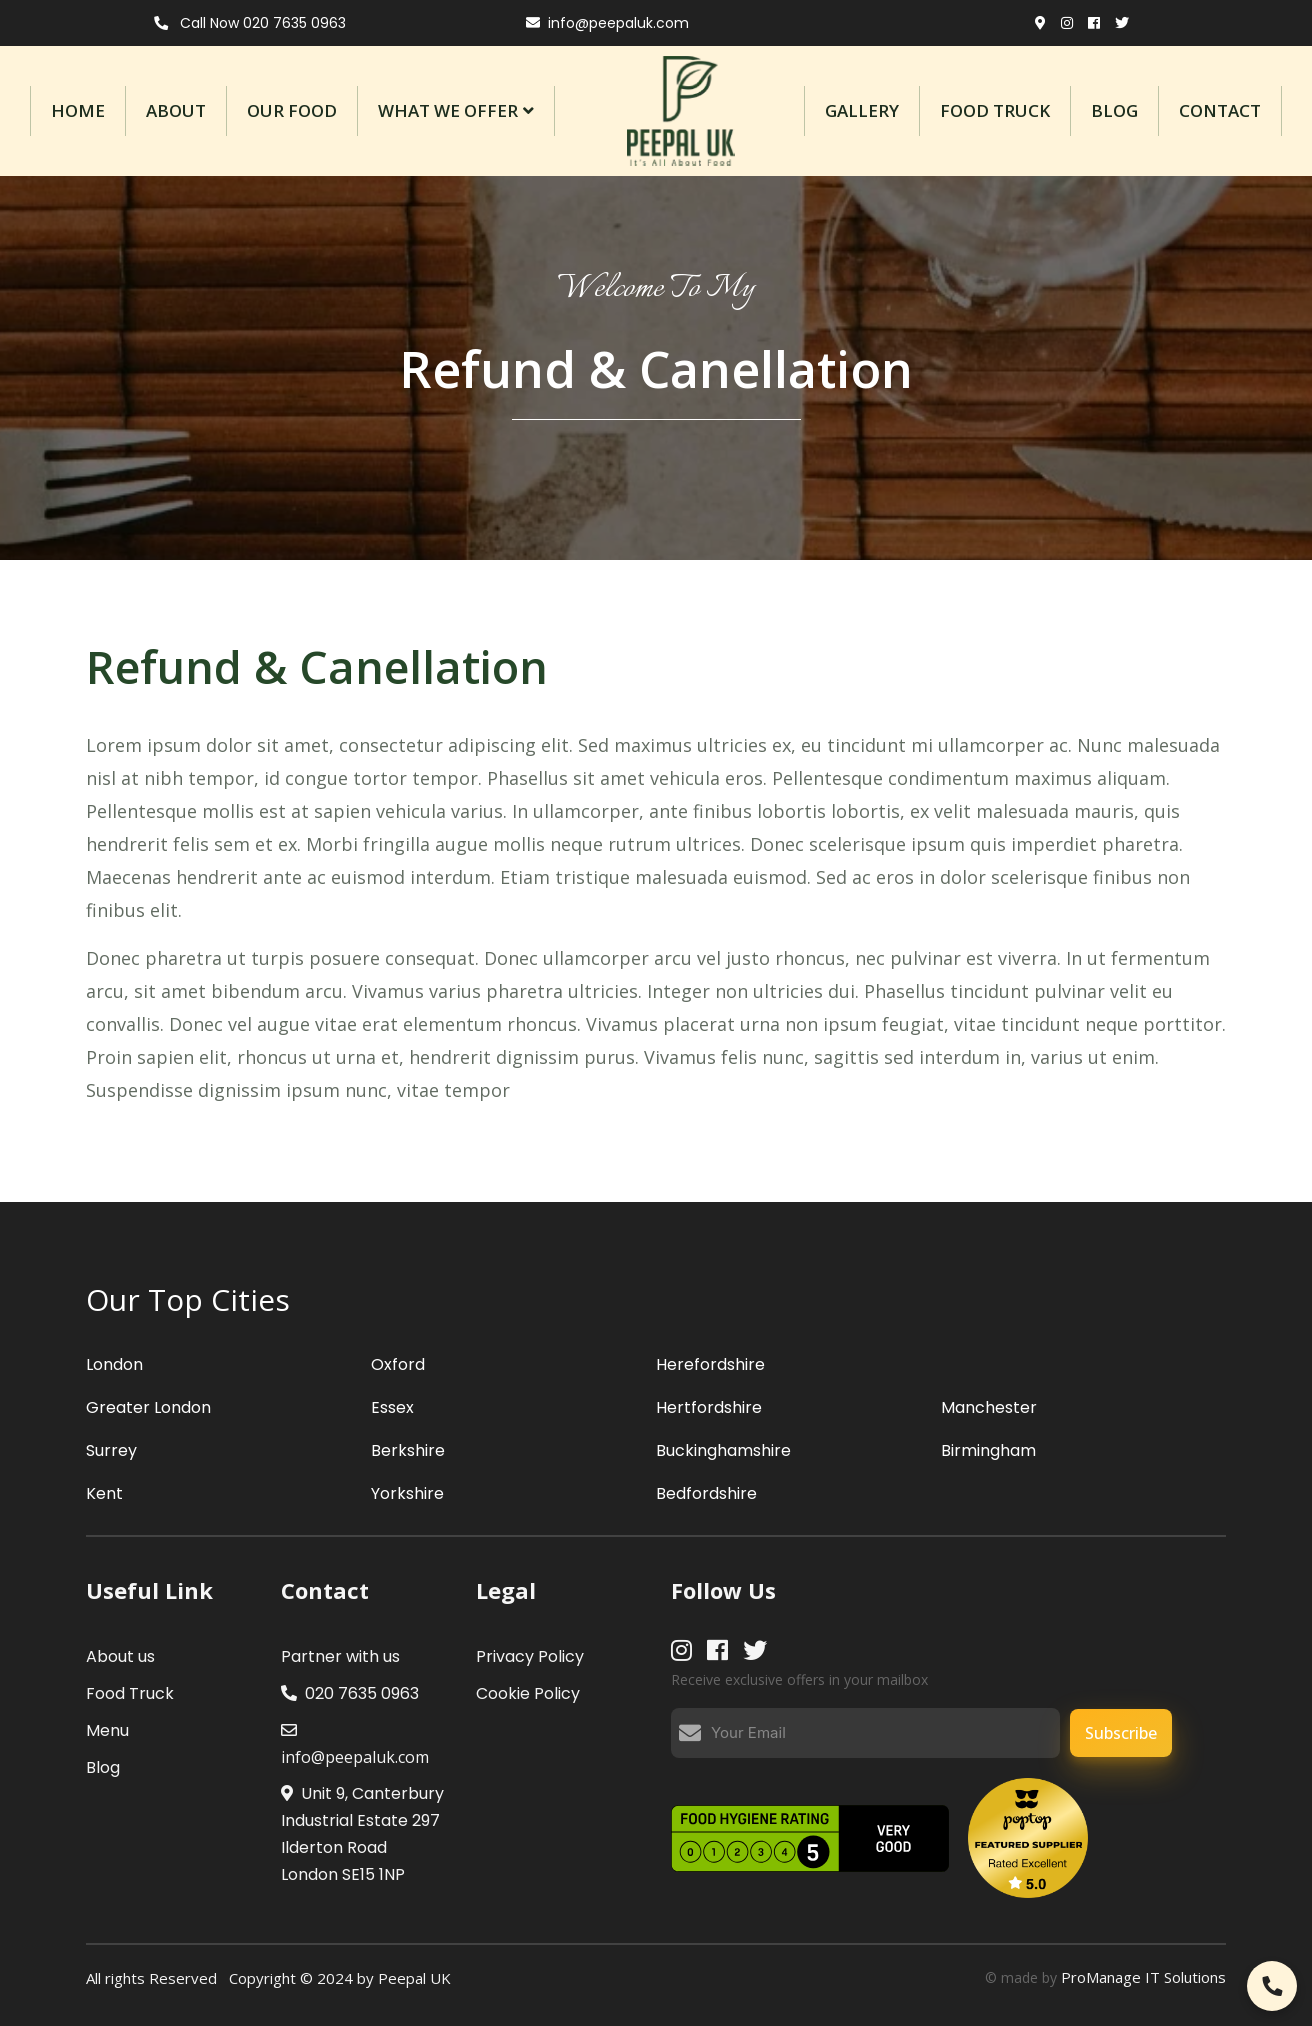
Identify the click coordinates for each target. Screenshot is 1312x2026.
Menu (107, 1730)
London (114, 1364)
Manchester (989, 1407)
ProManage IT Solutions (1143, 1977)
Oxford (398, 1364)
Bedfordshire (706, 1493)
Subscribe (1121, 1733)
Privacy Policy (530, 1656)
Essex (392, 1407)
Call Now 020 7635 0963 (250, 23)
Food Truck (995, 110)
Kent (104, 1493)
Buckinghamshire (723, 1450)
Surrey (111, 1450)
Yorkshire (407, 1493)
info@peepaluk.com (607, 23)
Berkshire (408, 1450)
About (176, 110)
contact (1220, 110)
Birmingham (988, 1450)
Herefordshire (710, 1364)
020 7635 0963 (350, 1693)
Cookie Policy (528, 1693)
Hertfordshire (709, 1407)
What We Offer (448, 110)
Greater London (148, 1407)
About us (120, 1656)
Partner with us (340, 1656)
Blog (1114, 110)
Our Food (292, 110)
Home (78, 110)
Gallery (862, 110)
